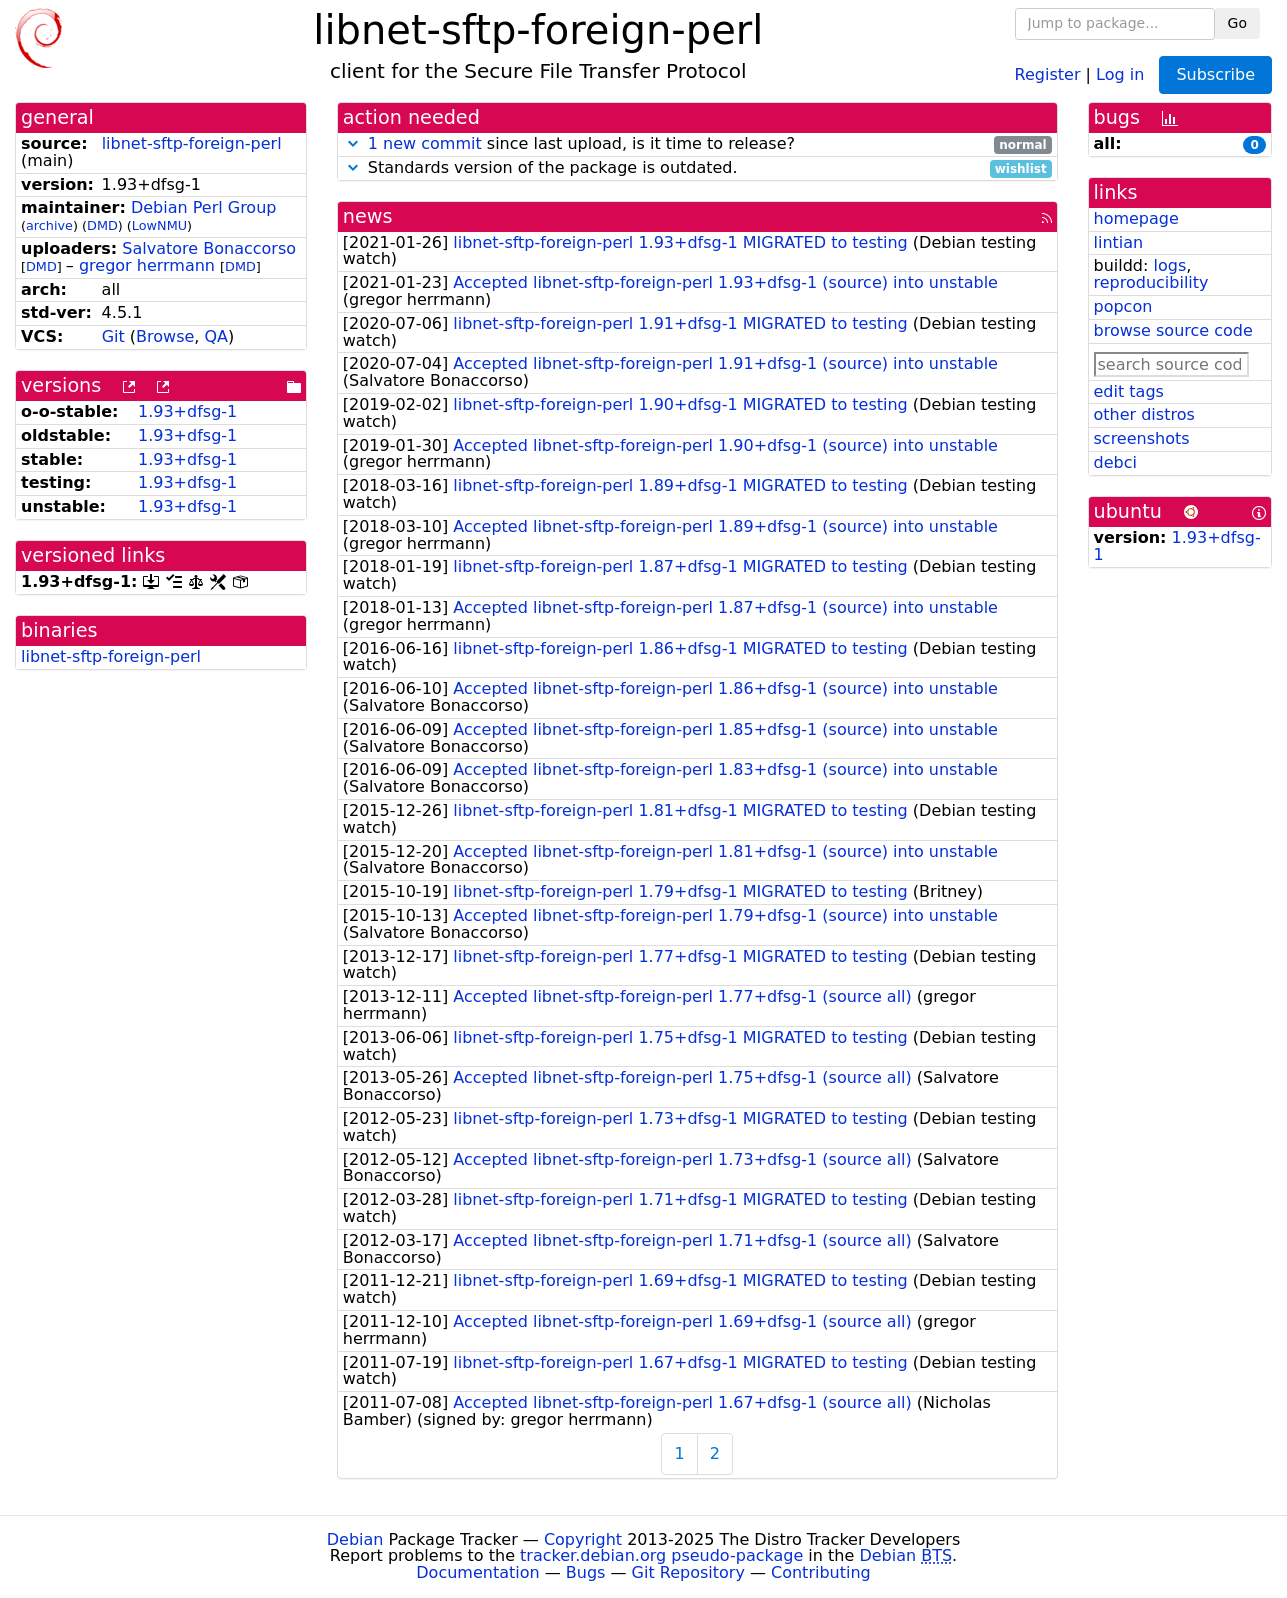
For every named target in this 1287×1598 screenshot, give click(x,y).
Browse (165, 336)
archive (49, 225)
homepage (1136, 218)
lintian (1119, 242)
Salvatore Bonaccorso (209, 248)
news (368, 216)
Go (1237, 23)
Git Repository (688, 1572)
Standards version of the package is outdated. (697, 168)
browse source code (1173, 330)
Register (1048, 73)
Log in (1120, 73)
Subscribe (1215, 74)
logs (1169, 265)
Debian (355, 1539)
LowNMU (159, 225)
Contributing (821, 1572)
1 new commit (425, 143)
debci (1115, 462)
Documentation (477, 1572)
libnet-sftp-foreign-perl (192, 143)
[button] (353, 143)
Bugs (586, 1572)
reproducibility (1151, 282)
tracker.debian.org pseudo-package (661, 1555)
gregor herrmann (147, 265)
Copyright (583, 1539)
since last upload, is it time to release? (697, 144)
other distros (1144, 414)
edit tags (1129, 391)
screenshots (1142, 438)
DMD (102, 225)
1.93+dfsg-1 (187, 411)
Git (113, 336)
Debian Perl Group (204, 207)
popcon (1123, 306)
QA (217, 336)
